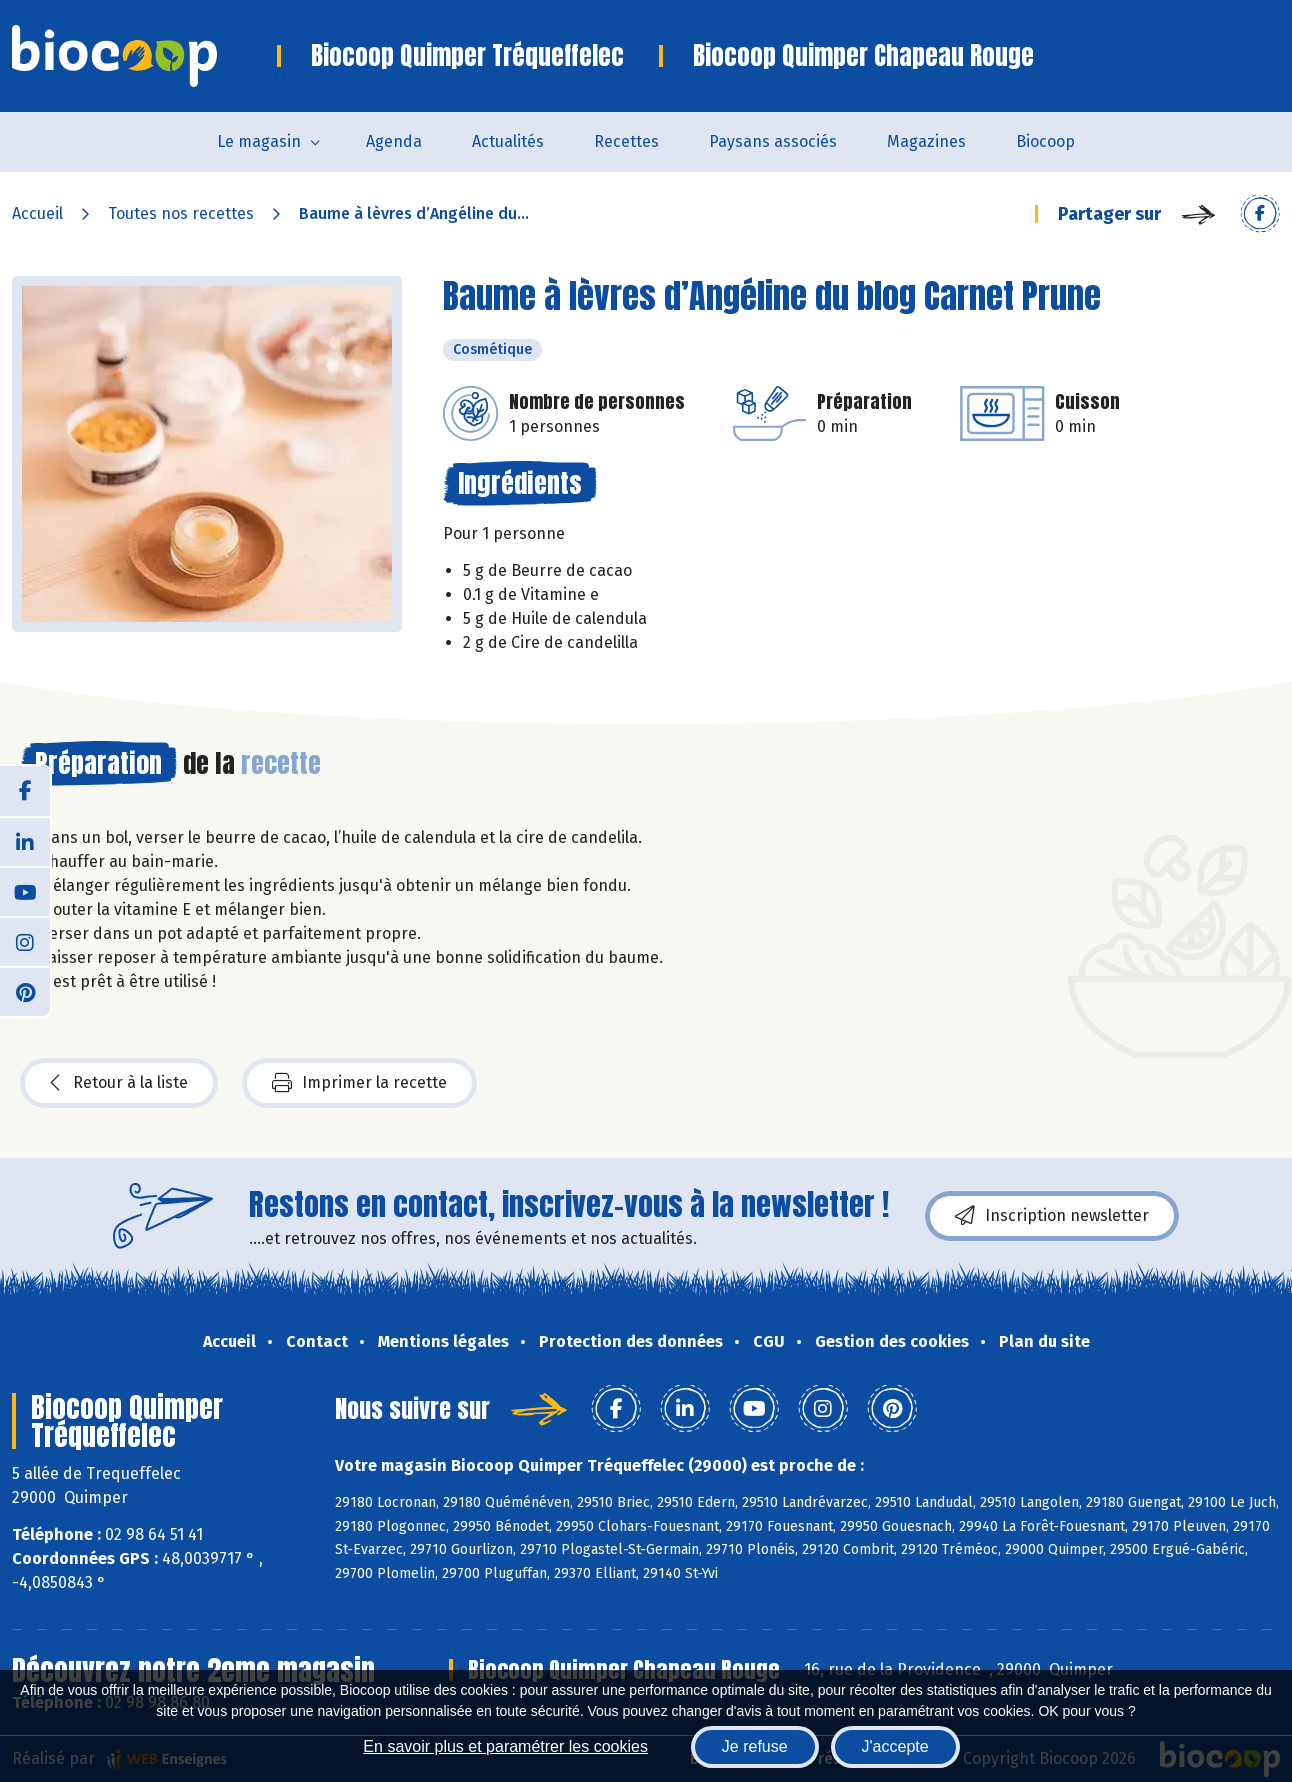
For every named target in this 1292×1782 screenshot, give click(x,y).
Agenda (394, 141)
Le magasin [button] (259, 141)
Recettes (626, 141)
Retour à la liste (119, 1083)
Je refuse (755, 1746)
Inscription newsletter (1052, 1216)
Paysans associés (773, 141)
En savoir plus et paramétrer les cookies (505, 1746)
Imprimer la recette (359, 1083)
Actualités (508, 141)
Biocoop (1045, 141)
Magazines (926, 141)
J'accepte (895, 1746)
